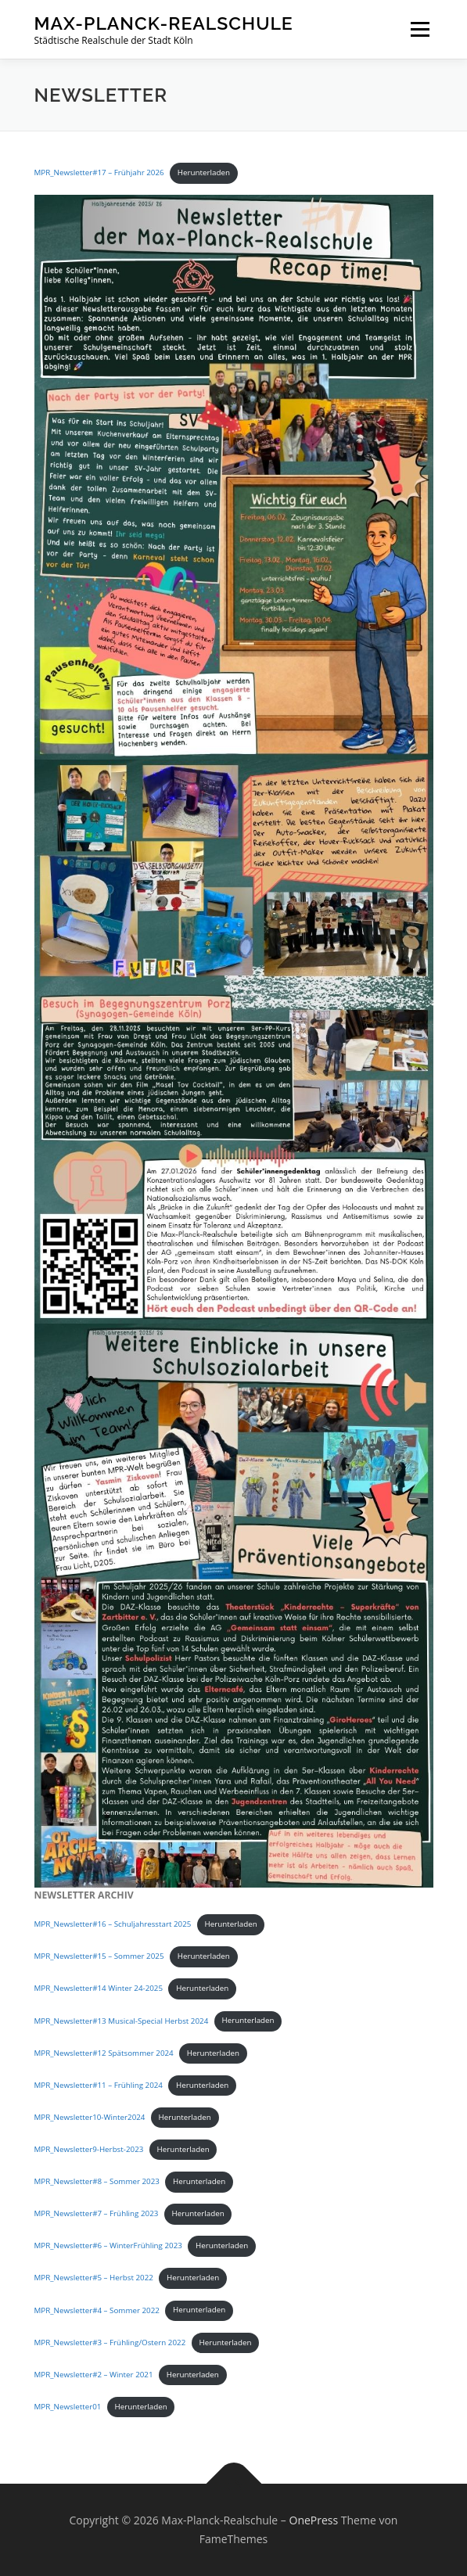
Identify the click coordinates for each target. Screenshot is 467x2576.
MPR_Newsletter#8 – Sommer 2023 (97, 2181)
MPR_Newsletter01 (68, 2407)
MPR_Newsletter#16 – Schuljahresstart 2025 (113, 1924)
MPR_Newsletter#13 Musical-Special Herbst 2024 (121, 2020)
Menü (419, 29)
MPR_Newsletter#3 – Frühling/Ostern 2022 (110, 2342)
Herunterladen (204, 172)
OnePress (314, 2520)
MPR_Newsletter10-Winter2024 (89, 2117)
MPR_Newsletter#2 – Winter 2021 (93, 2374)
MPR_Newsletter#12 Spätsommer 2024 (104, 2053)
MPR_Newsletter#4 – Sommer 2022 (97, 2310)
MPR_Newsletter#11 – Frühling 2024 (98, 2085)
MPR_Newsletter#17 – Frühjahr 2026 (99, 172)
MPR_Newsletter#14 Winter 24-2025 (98, 1988)
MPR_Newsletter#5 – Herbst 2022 (93, 2277)
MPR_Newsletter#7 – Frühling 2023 (96, 2213)
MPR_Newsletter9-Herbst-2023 (89, 2149)
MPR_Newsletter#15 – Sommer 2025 (99, 1956)
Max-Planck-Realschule (163, 23)
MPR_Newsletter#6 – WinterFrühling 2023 (108, 2245)
